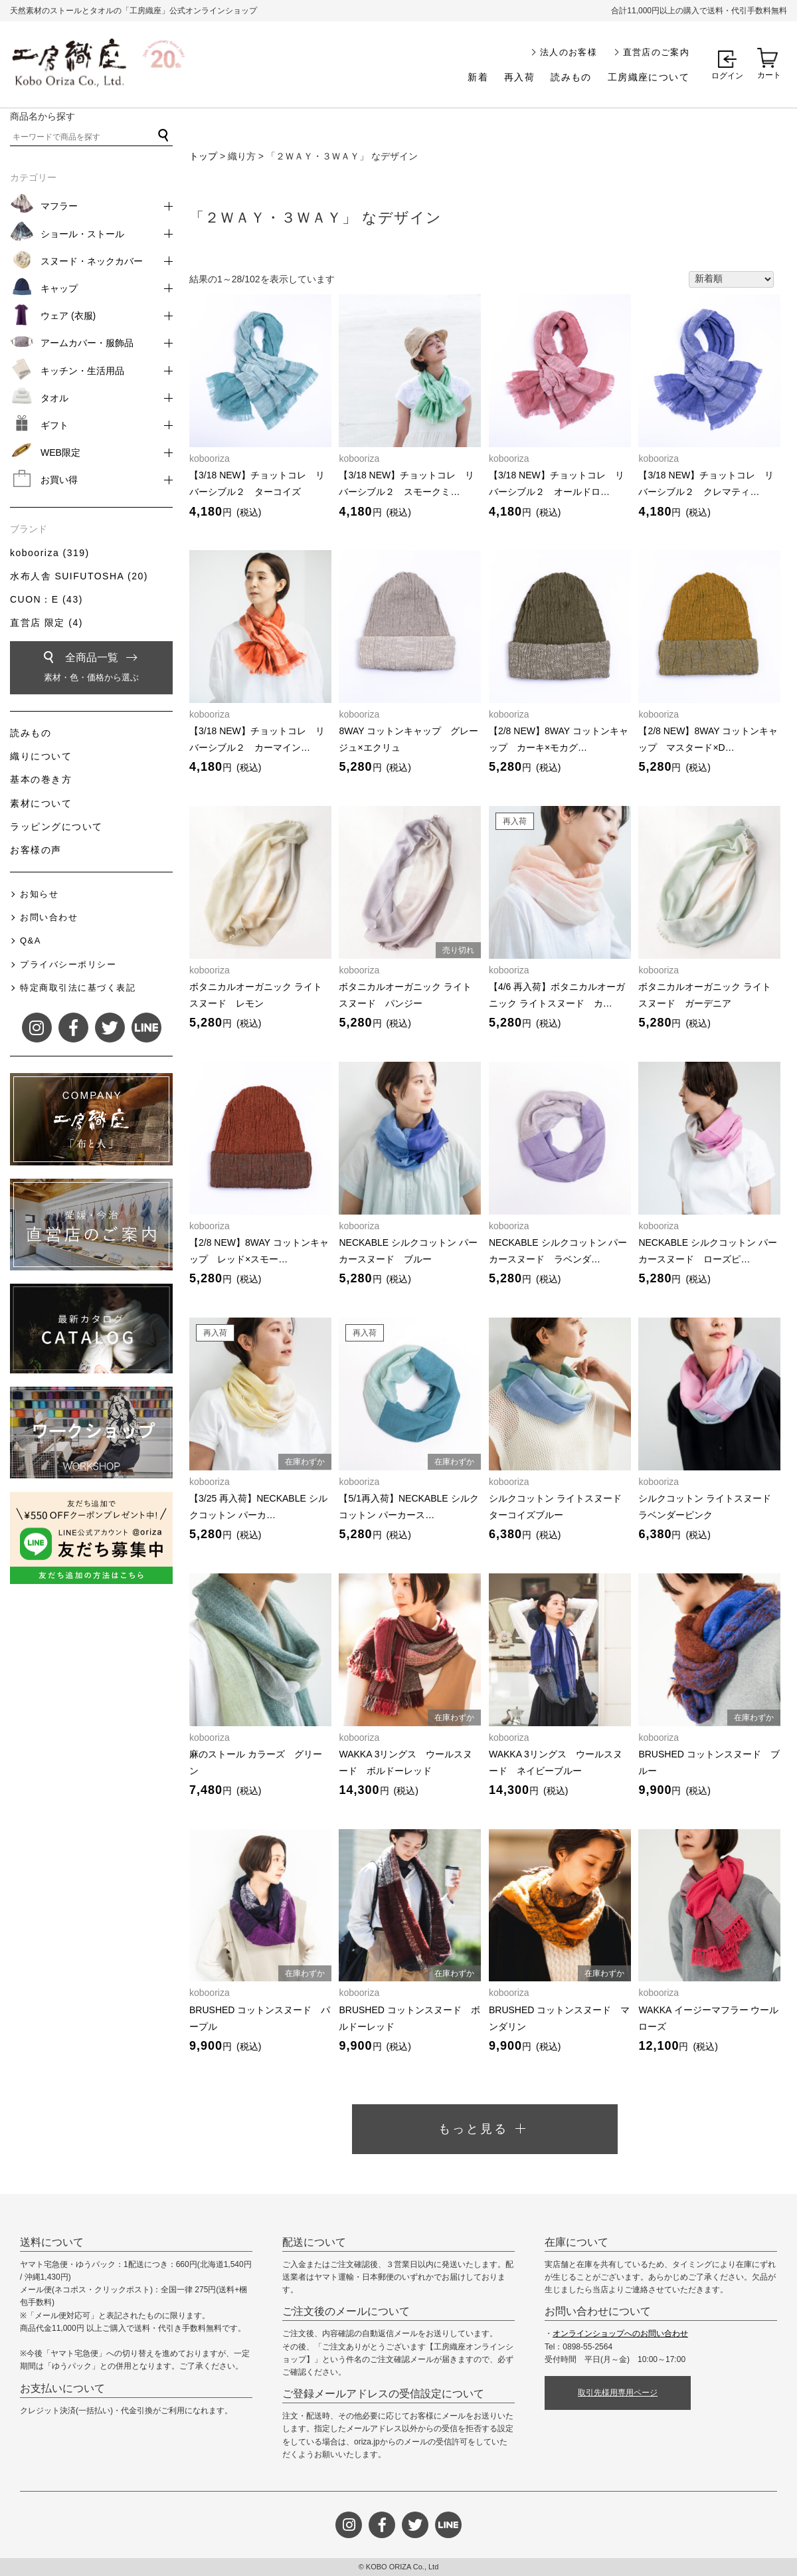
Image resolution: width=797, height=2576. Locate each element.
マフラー (59, 206)
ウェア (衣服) (68, 315)
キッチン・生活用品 (82, 370)
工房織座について (648, 77)
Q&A (30, 940)
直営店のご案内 (656, 52)
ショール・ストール (82, 234)
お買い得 (59, 479)
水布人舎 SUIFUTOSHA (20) (79, 576)
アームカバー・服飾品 (87, 343)
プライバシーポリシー (68, 964)
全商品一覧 (91, 669)
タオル (54, 398)
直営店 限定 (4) (46, 622)
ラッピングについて (56, 826)
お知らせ (39, 894)
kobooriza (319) (50, 552)
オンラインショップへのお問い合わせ (620, 2333)
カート (769, 75)
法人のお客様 (568, 52)
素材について (41, 803)
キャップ (59, 288)
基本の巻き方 (41, 779)
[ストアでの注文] (731, 279)
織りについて (41, 756)
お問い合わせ (49, 917)
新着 (478, 77)
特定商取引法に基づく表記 (77, 988)
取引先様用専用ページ (618, 2392)
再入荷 (519, 77)
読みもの (571, 77)
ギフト (54, 425)
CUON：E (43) (46, 599)
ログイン (727, 75)
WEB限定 (60, 452)
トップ (203, 156)
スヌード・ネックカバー (92, 261)
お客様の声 (36, 849)
